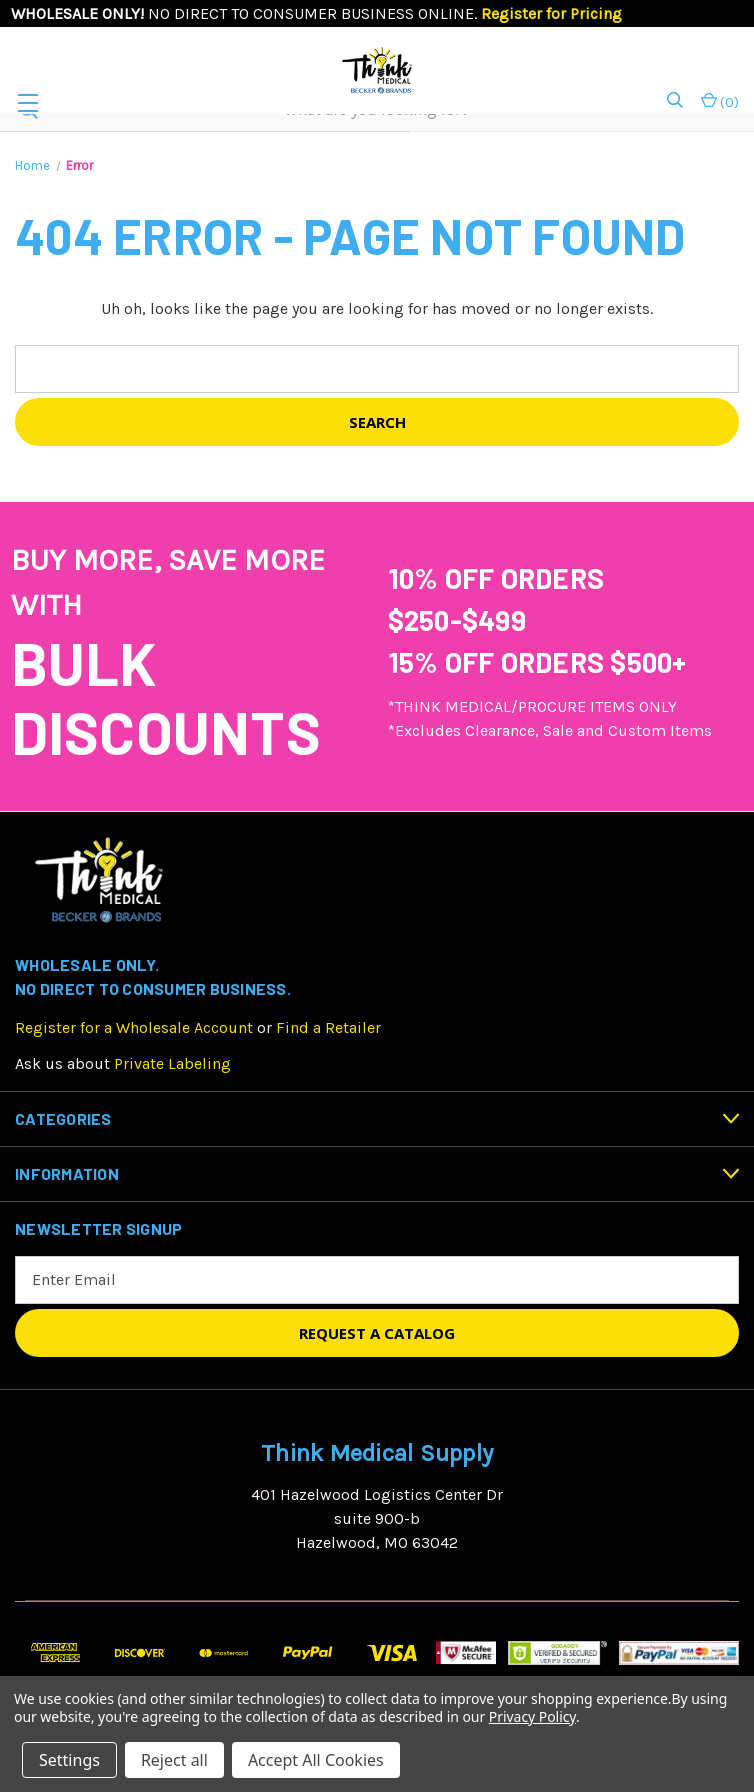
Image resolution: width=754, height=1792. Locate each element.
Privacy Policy (532, 1716)
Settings (69, 1760)
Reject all (174, 1760)
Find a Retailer (328, 1027)
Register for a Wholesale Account (134, 1027)
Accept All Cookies (316, 1760)
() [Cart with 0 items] (720, 101)
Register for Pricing (551, 13)
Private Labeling (172, 1063)
